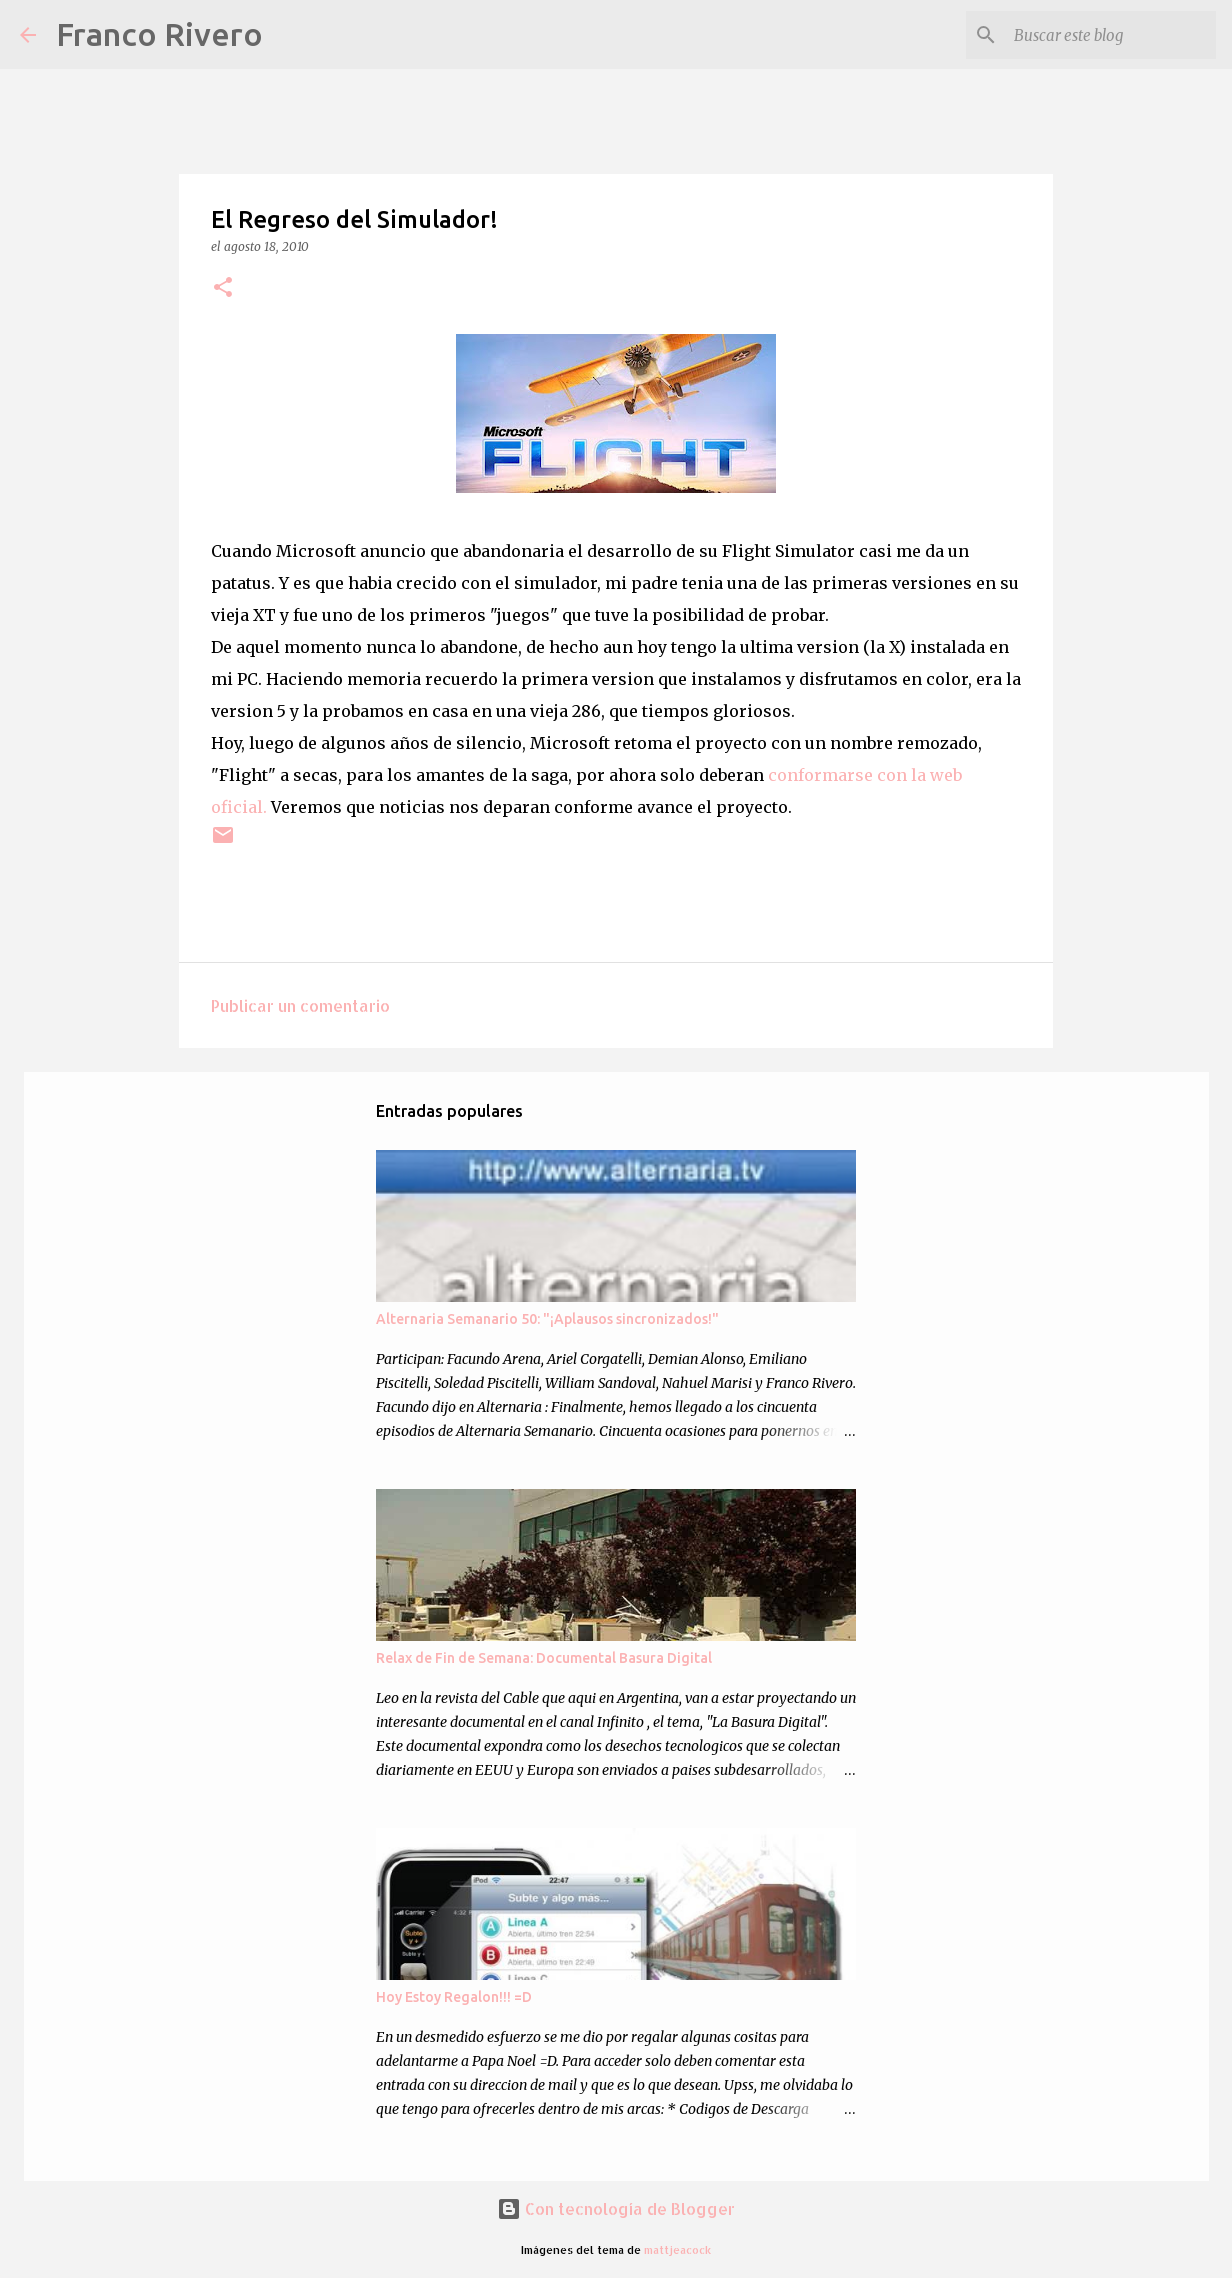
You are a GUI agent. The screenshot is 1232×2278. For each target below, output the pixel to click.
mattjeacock (677, 2249)
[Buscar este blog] (1111, 35)
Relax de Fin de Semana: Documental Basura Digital (544, 1658)
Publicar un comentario (300, 1005)
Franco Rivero (159, 34)
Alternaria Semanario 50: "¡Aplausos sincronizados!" (547, 1319)
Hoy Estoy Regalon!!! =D (454, 1997)
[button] (223, 288)
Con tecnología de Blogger (616, 2208)
